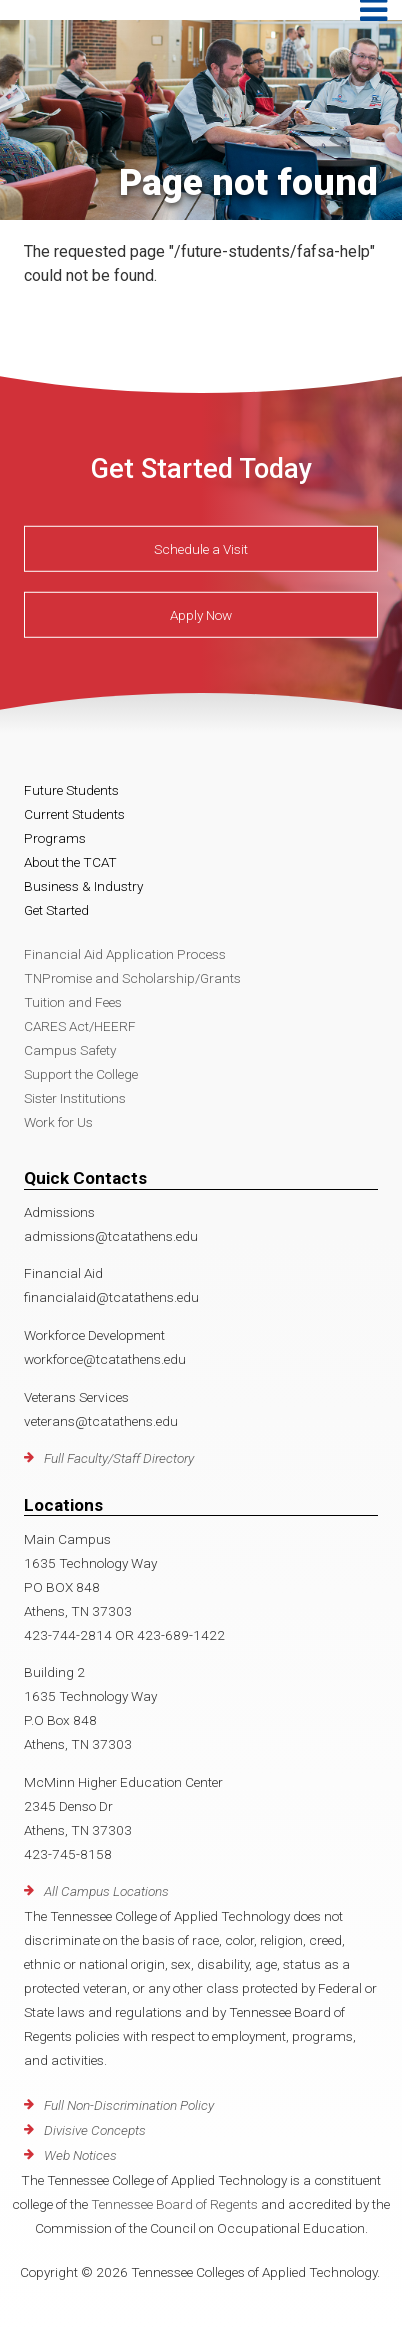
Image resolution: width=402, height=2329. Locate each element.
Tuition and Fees (73, 1002)
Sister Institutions (75, 1098)
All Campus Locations (106, 1891)
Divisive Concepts (95, 2130)
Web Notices (80, 2155)
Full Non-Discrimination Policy (129, 2105)
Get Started (56, 910)
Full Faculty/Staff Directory (119, 1458)
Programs (55, 838)
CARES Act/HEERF (80, 1026)
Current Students (74, 814)
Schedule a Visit (201, 549)
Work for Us (58, 1122)
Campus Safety (70, 1050)
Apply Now (201, 615)
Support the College (81, 1074)
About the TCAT (70, 862)
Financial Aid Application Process (125, 954)
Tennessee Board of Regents (174, 2204)
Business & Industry (83, 886)
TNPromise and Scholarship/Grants (132, 978)
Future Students (71, 790)
